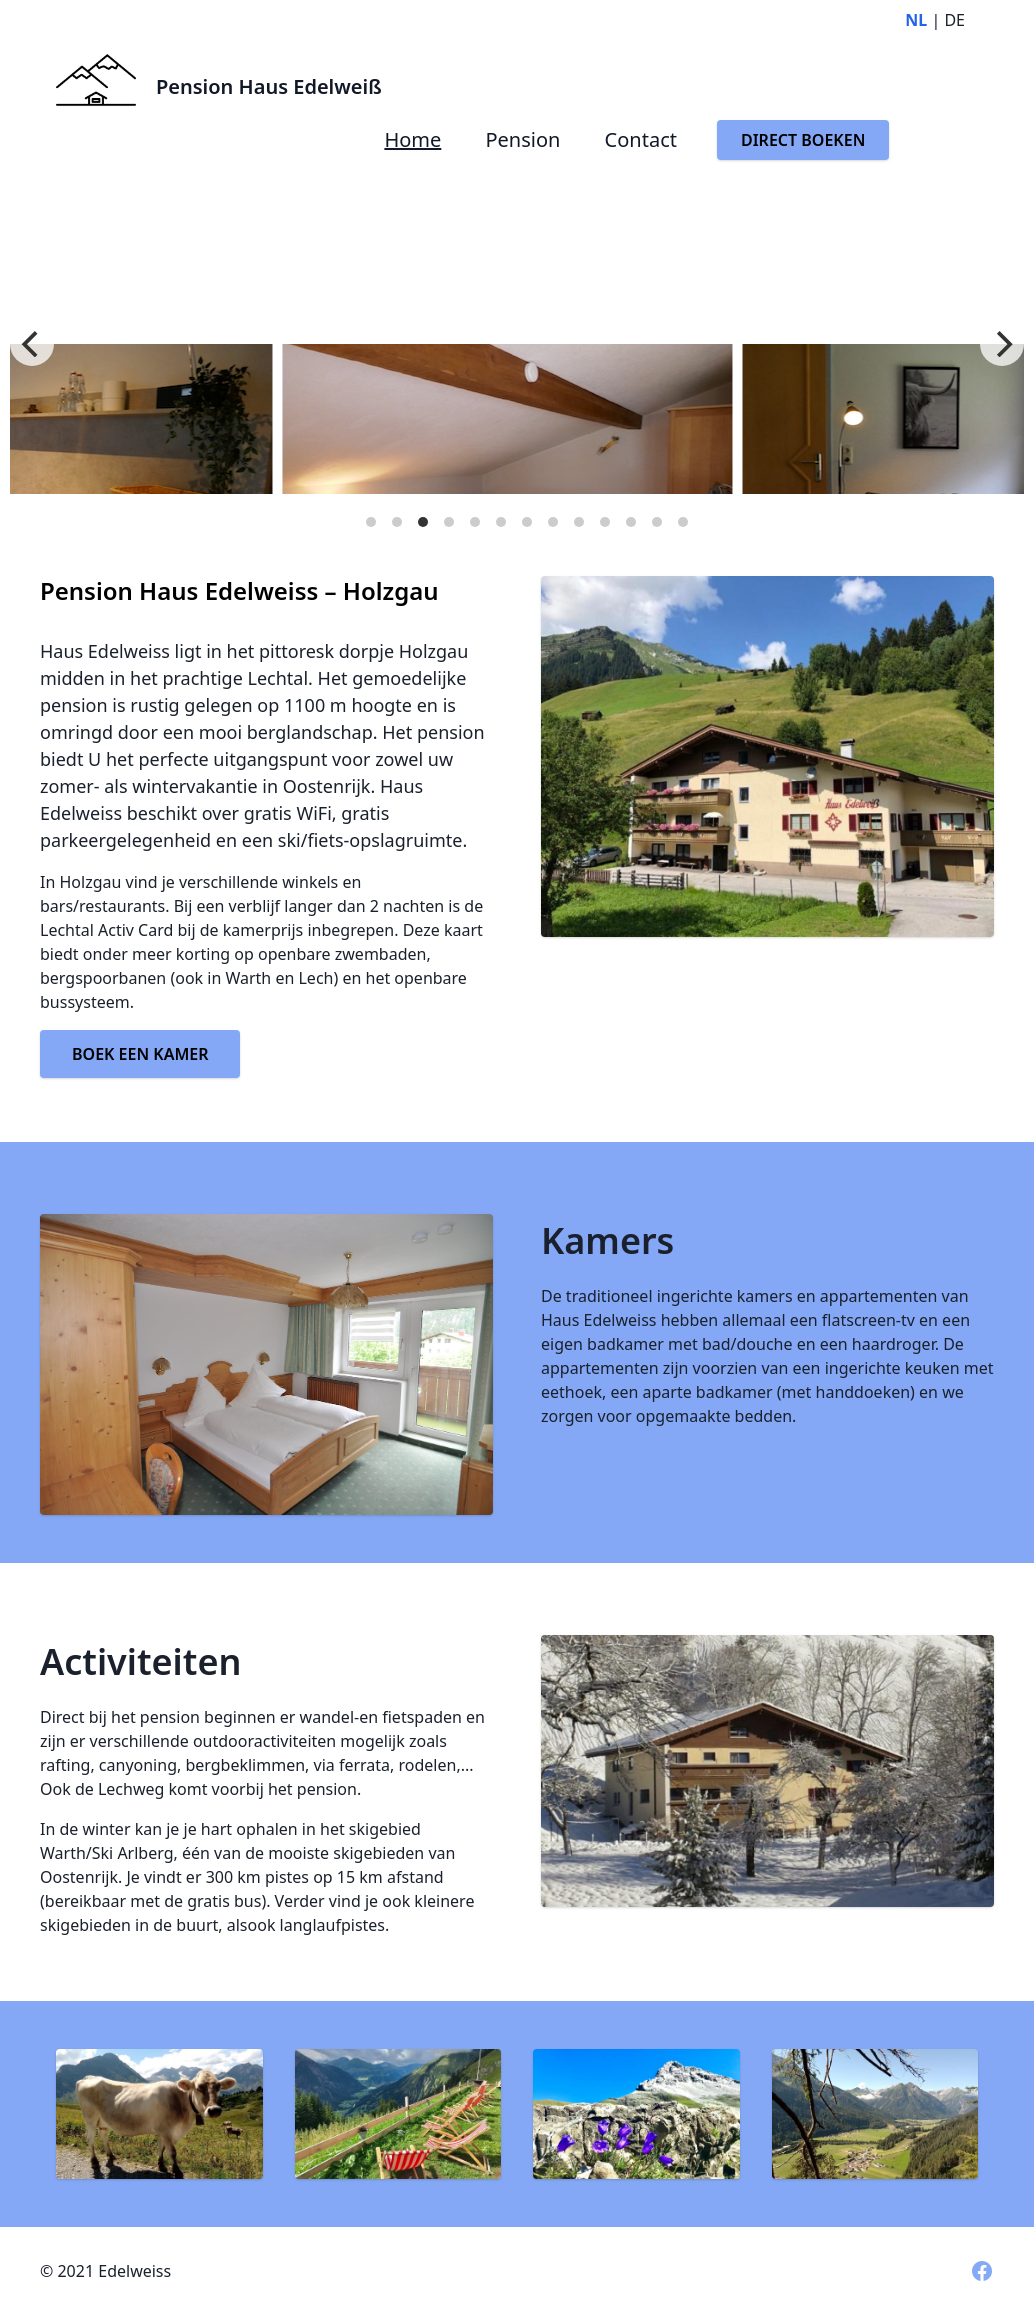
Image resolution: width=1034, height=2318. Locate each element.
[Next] (1002, 344)
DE (954, 20)
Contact (641, 139)
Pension (522, 139)
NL (916, 20)
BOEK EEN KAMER (140, 1054)
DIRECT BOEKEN (803, 140)
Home (412, 139)
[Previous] (32, 344)
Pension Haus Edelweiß (269, 86)
